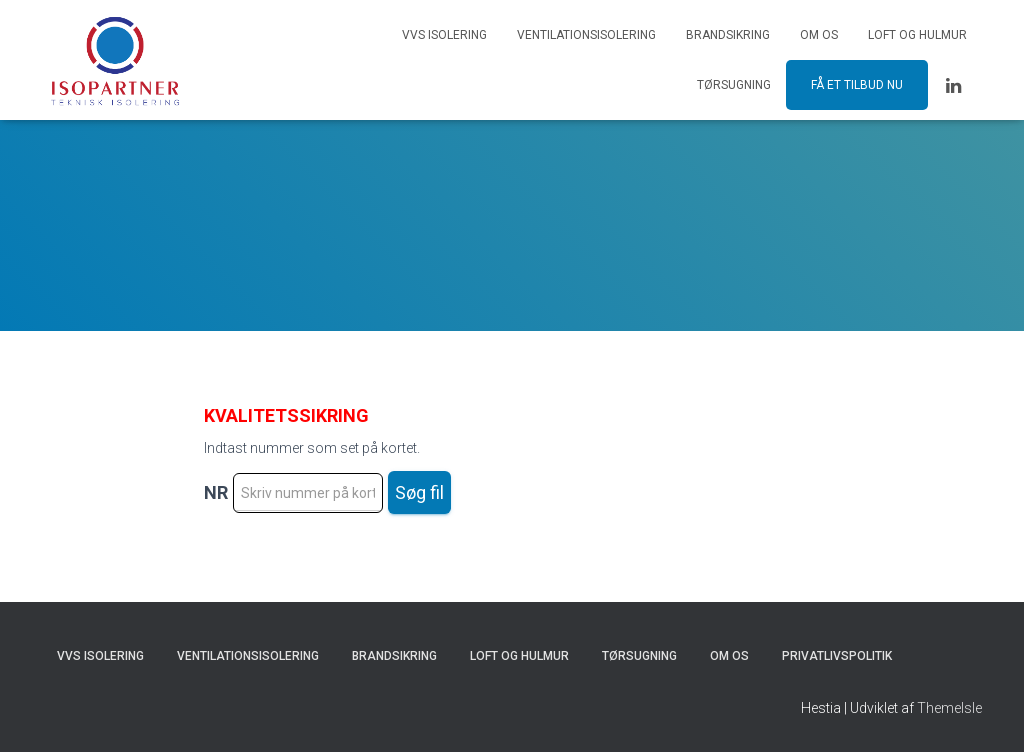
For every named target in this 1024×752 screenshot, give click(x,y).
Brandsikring (728, 35)
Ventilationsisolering (586, 35)
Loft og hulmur (917, 35)
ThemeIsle (949, 708)
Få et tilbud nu (857, 85)
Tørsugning (734, 85)
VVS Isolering (444, 35)
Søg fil (419, 492)
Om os (819, 35)
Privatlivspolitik (837, 656)
